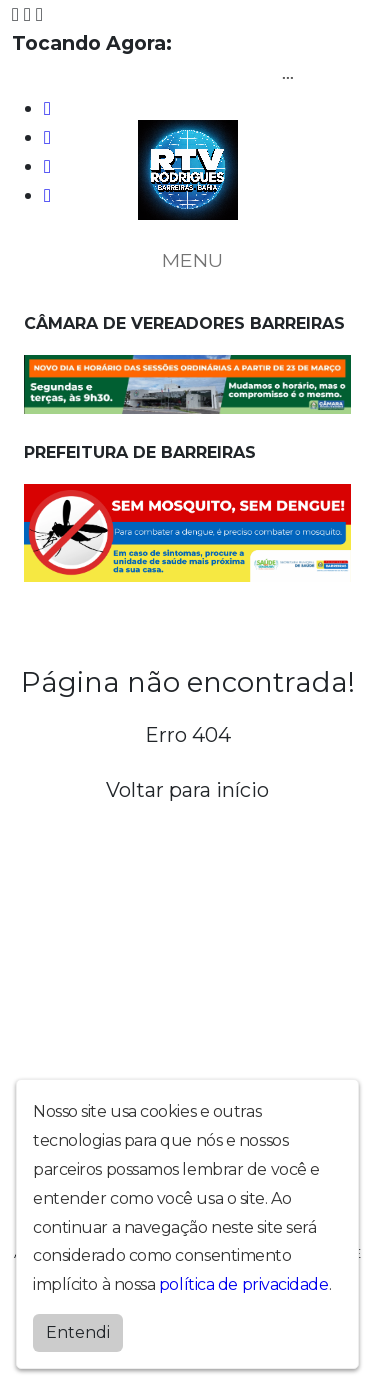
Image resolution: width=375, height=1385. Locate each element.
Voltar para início (187, 790)
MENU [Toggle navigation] (188, 260)
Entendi (78, 1332)
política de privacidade (244, 1284)
